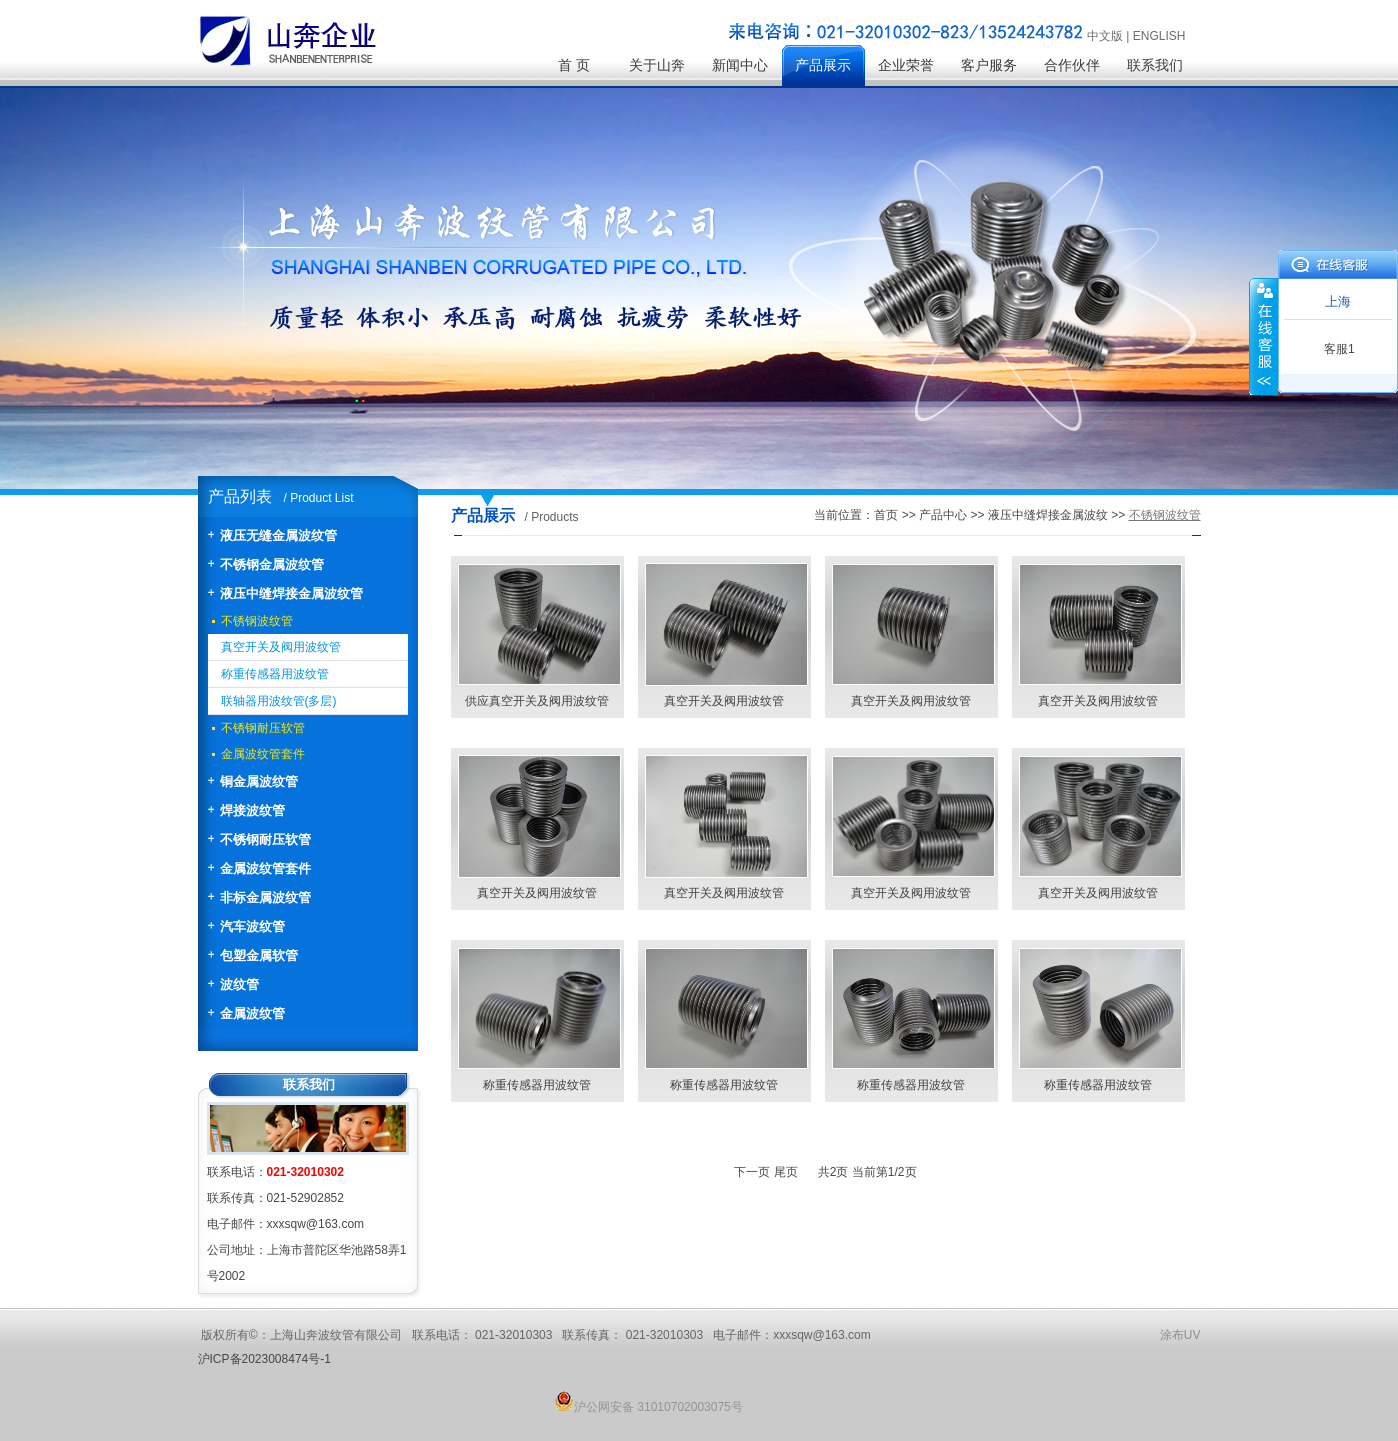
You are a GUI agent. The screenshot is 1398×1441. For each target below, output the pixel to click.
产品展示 (823, 65)
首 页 (574, 65)
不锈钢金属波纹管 (272, 564)
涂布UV (1180, 1335)
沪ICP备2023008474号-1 (264, 1359)
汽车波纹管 (252, 926)
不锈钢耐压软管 (263, 728)
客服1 (1339, 349)
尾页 (786, 1172)
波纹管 (239, 984)
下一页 (752, 1172)
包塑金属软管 (259, 955)
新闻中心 (740, 65)
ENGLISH (1159, 36)
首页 (886, 515)
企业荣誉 (906, 65)
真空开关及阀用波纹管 (281, 647)
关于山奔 (657, 65)
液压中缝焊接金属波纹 (1048, 515)
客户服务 (989, 65)
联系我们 (1155, 65)
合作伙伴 (1072, 65)
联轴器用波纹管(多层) (279, 701)
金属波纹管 (252, 1013)
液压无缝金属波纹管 (278, 535)
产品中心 (943, 515)
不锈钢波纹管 (257, 621)
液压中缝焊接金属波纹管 (291, 593)
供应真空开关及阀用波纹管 (537, 701)
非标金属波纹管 (265, 897)
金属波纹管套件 (263, 754)
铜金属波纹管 (259, 781)
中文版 (1105, 36)
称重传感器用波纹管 (275, 674)
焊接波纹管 (252, 810)
